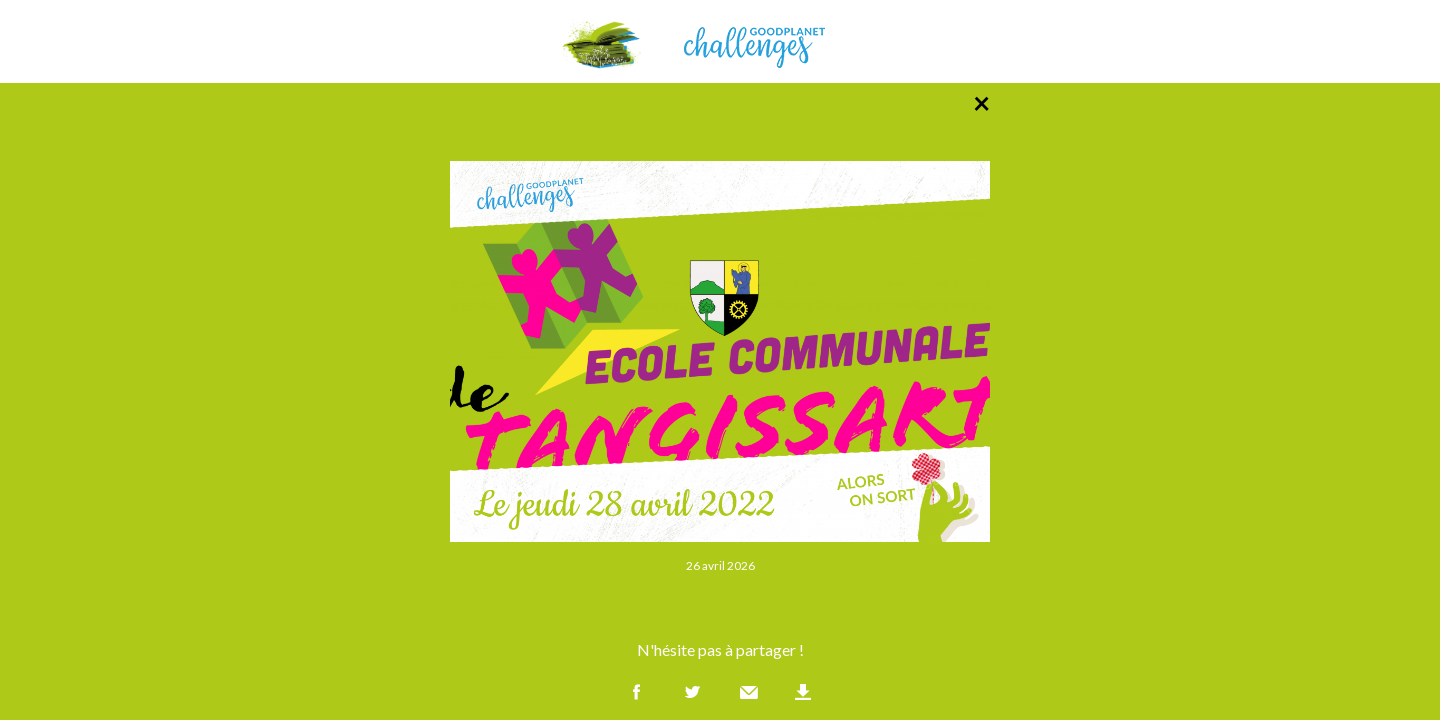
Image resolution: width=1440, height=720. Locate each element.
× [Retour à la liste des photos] (981, 102)
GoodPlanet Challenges (720, 41)
